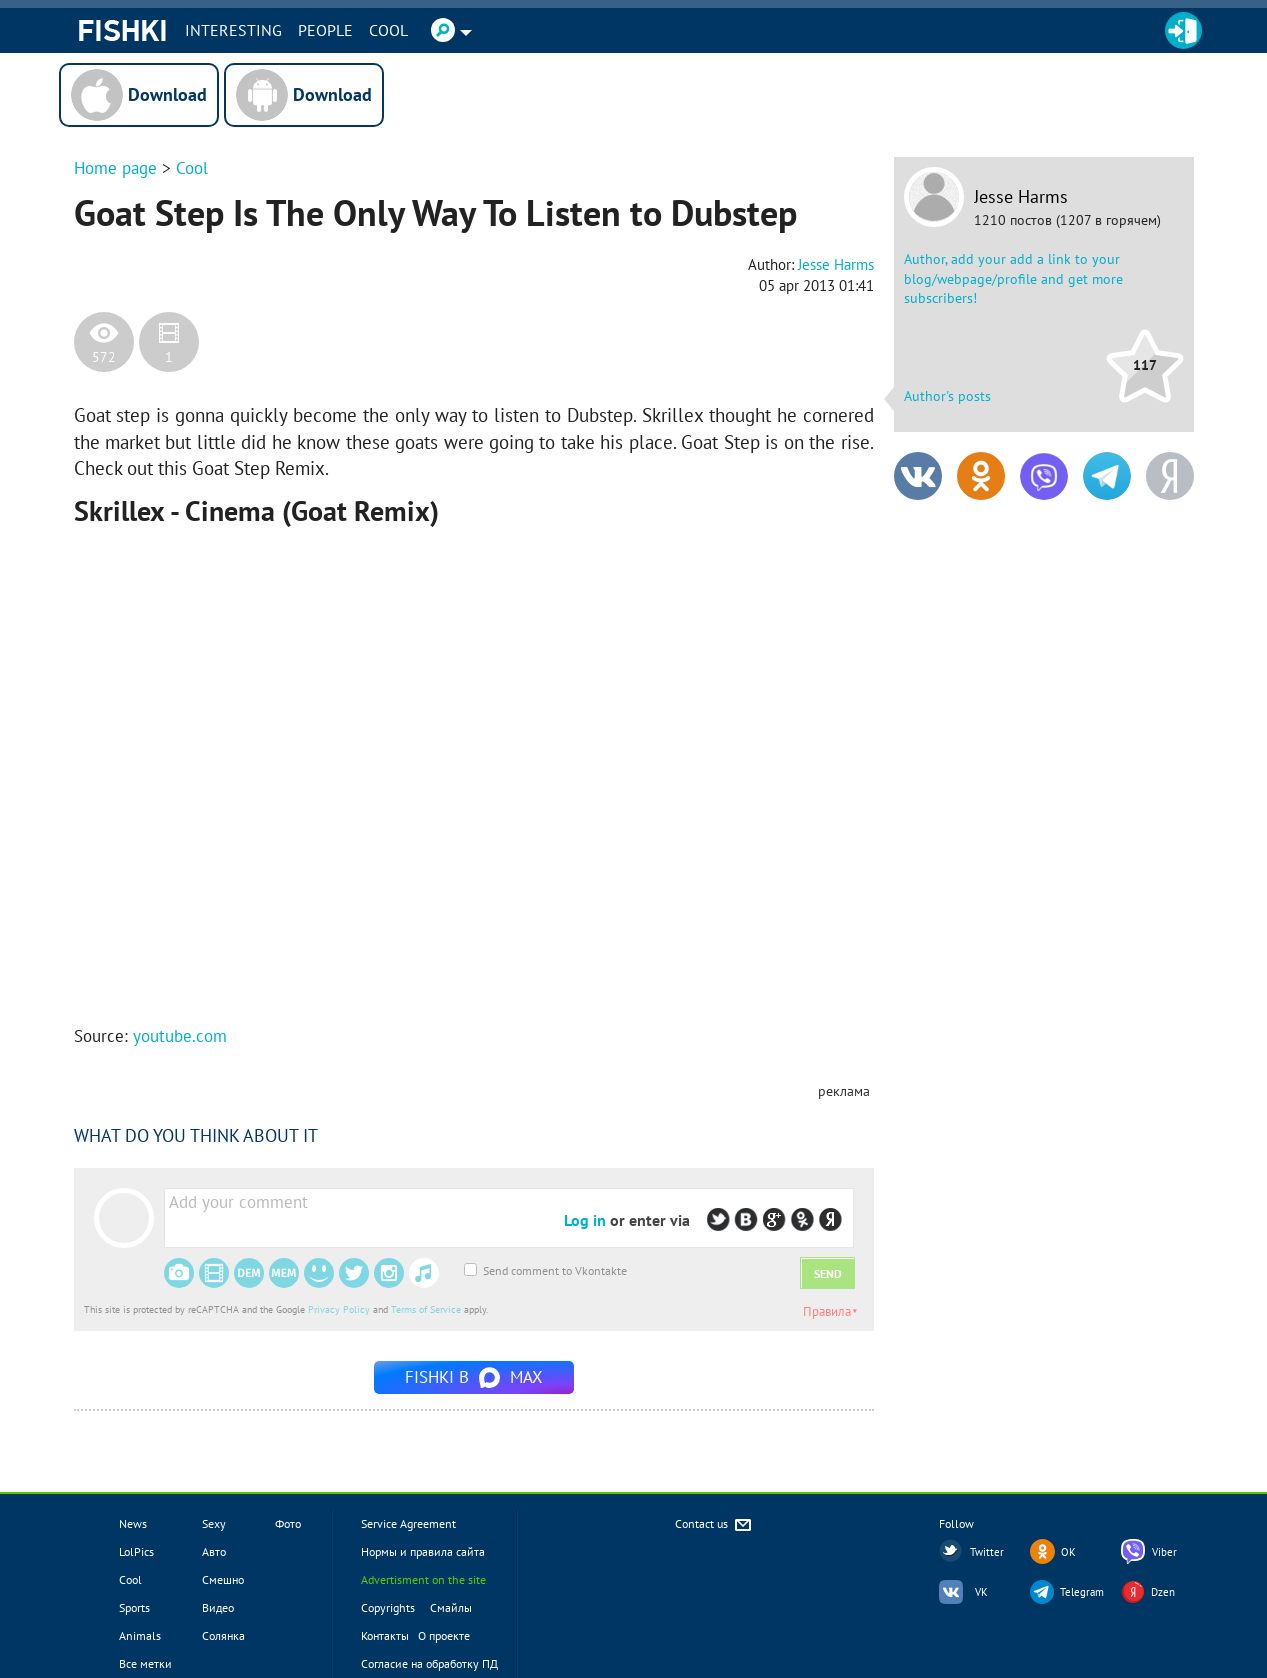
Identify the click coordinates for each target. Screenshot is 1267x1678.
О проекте (444, 1635)
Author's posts (947, 396)
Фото (288, 1523)
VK (981, 1592)
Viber (1164, 1552)
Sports (134, 1607)
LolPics (136, 1551)
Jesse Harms (1021, 197)
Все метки (145, 1663)
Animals (140, 1635)
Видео (218, 1607)
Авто (214, 1551)
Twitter (987, 1552)
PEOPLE (325, 30)
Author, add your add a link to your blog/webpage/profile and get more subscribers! (1013, 278)
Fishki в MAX (474, 1377)
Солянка (223, 1635)
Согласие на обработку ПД (429, 1663)
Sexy (214, 1523)
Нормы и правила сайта (423, 1551)
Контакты (385, 1635)
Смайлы (451, 1607)
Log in (585, 1220)
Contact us (714, 1525)
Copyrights (388, 1607)
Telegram (1082, 1592)
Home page (115, 168)
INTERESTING (233, 30)
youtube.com (180, 1036)
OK (1068, 1552)
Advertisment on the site (423, 1579)
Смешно (223, 1579)
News (133, 1523)
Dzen (1163, 1592)
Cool (388, 30)
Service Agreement (408, 1523)
